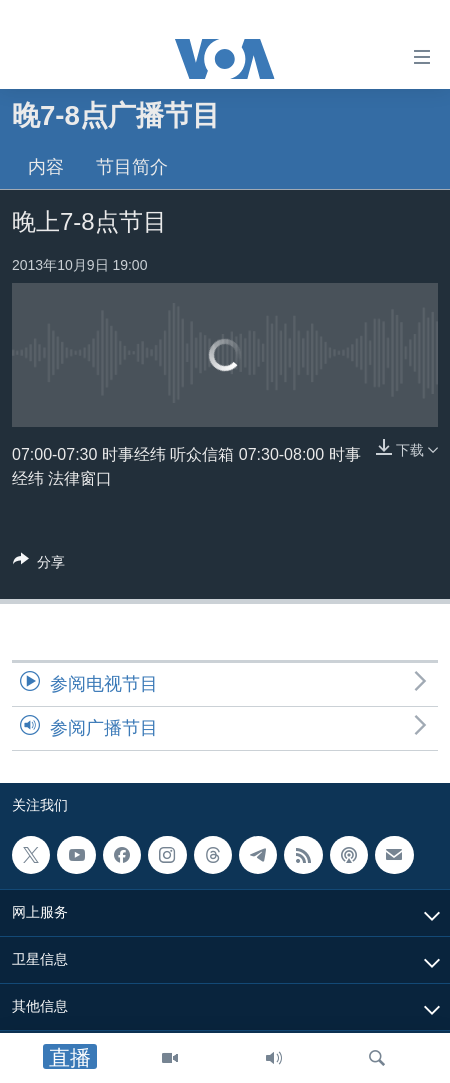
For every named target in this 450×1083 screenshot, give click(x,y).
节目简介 (132, 167)
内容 (46, 167)
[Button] (39, 565)
